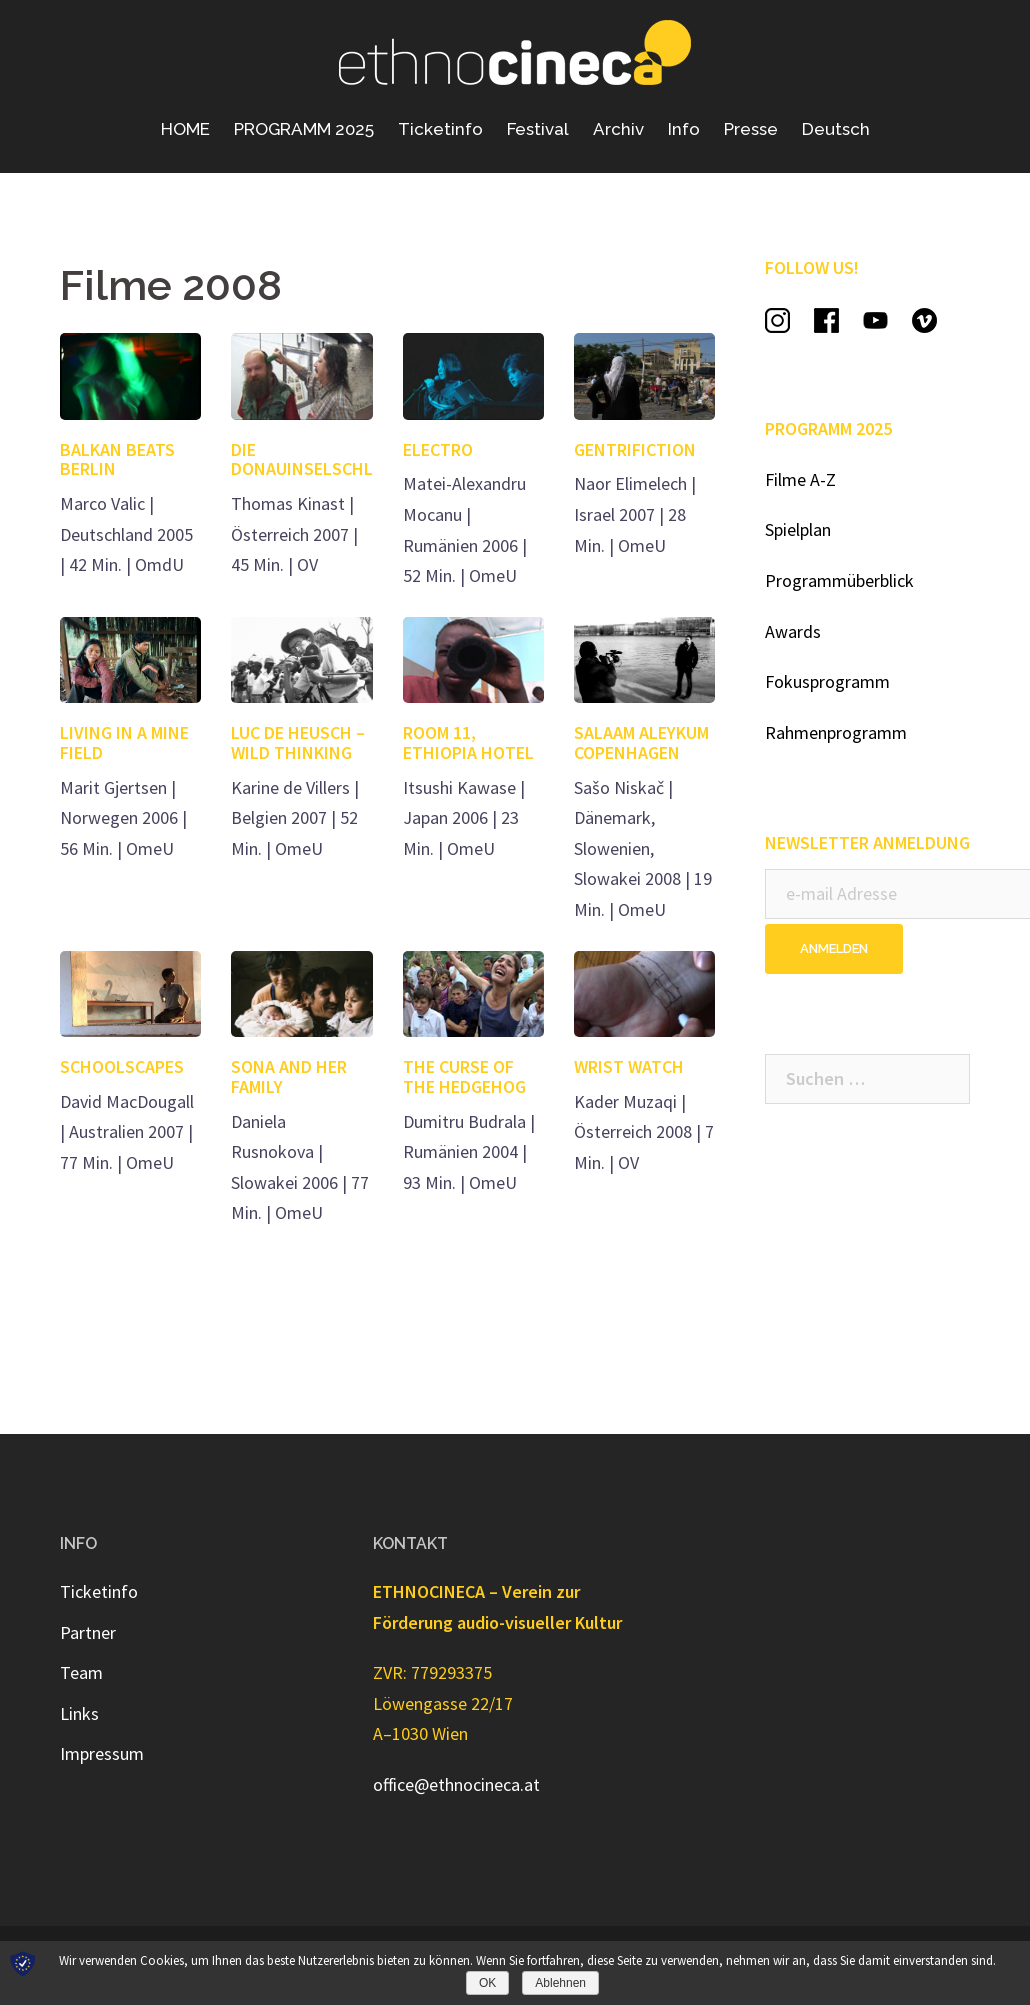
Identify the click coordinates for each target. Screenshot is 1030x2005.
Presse (751, 129)
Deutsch (836, 129)
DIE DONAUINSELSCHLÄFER (321, 459)
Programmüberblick (839, 580)
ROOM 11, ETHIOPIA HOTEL (468, 742)
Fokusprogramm (827, 681)
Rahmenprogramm (836, 732)
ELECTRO (438, 449)
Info (684, 129)
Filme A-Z (800, 479)
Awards (793, 631)
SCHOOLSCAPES (122, 1066)
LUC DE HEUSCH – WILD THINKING (298, 742)
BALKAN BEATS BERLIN (117, 459)
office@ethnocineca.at (456, 1784)
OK (487, 1983)
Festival (538, 129)
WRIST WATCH (629, 1066)
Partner (88, 1632)
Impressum (102, 1753)
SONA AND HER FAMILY (289, 1076)
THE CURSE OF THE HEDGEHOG (464, 1076)
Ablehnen (560, 1983)
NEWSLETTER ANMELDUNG (867, 842)
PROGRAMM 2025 (304, 129)
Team (81, 1672)
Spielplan (798, 529)
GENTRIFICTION (635, 449)
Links (79, 1713)
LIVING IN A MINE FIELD (124, 742)
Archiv (618, 129)
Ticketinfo (440, 129)
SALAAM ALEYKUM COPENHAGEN (641, 742)
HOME (185, 129)
